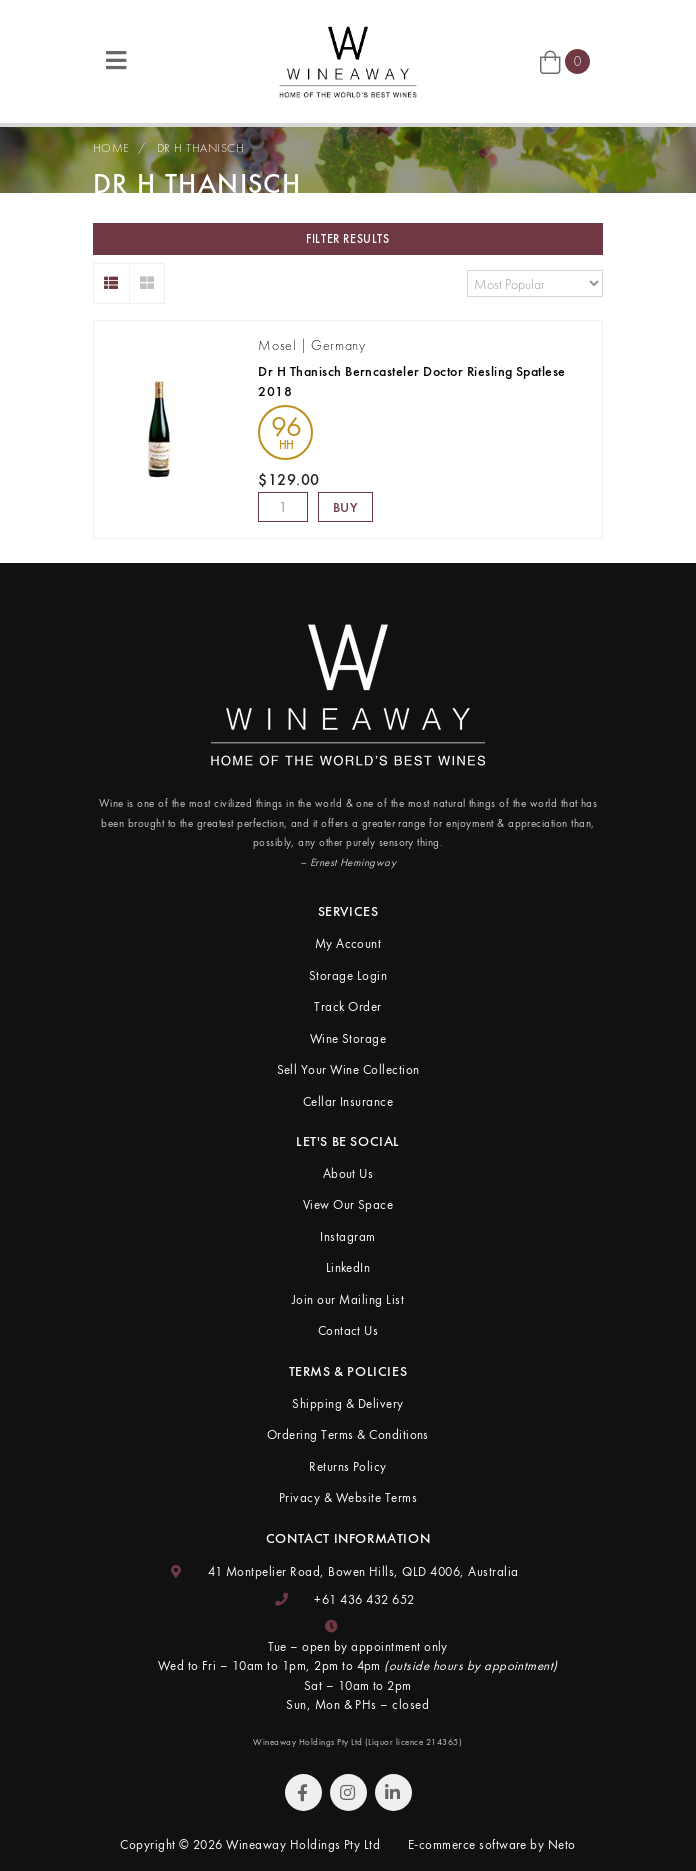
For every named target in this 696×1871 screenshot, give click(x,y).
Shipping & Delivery (347, 1403)
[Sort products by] (535, 283)
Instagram (347, 1236)
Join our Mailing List (348, 1299)
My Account (348, 943)
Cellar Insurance (348, 1101)
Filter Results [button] (347, 239)
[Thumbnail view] (147, 283)
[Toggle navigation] (116, 61)
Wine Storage (348, 1038)
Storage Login (348, 975)
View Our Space (348, 1204)
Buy (346, 507)
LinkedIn (348, 1267)
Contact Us (348, 1330)
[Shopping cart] (565, 61)
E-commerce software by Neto (492, 1844)
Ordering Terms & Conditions (348, 1434)
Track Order (347, 1006)
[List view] (111, 283)
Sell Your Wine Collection (348, 1069)
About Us (348, 1173)
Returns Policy (348, 1466)
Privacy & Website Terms (348, 1497)
